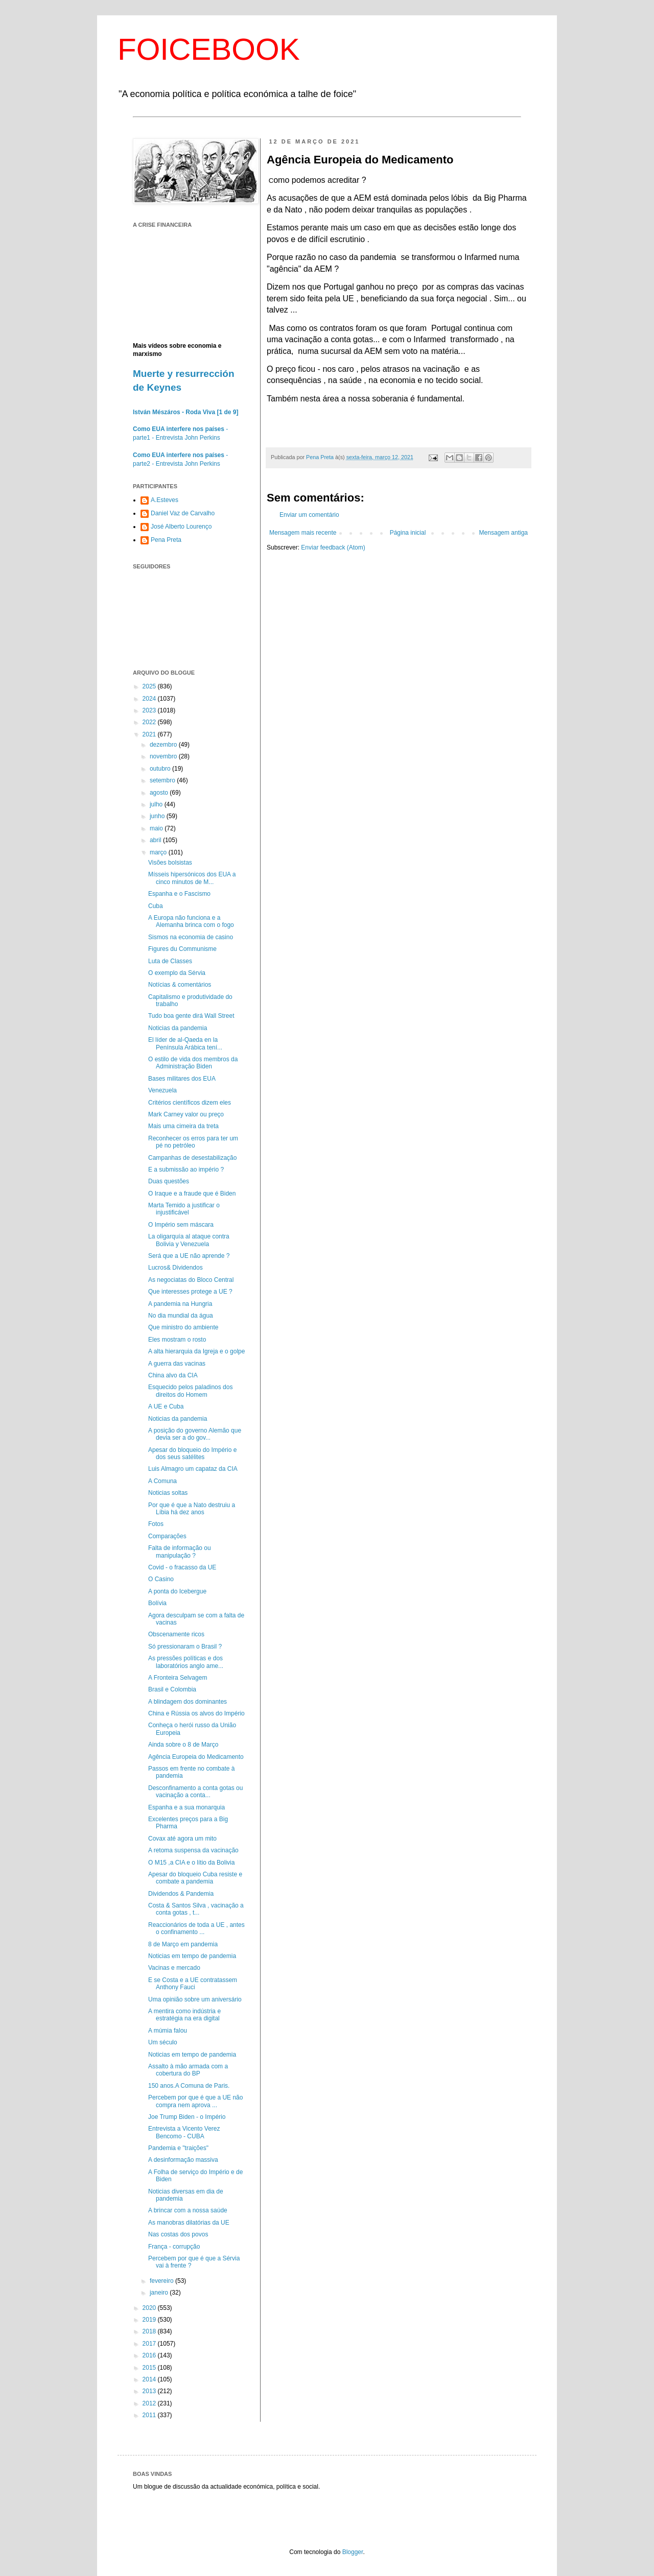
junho (158, 816)
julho (157, 804)
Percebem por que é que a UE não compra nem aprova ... (195, 2101)
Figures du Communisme (182, 948)
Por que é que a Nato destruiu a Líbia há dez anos (191, 1508)
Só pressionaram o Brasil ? (185, 1646)
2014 (150, 2379)
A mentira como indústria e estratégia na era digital (184, 2015)
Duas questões (168, 1181)
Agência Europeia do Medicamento (196, 1756)
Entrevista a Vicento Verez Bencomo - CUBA (184, 2132)
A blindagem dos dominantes (187, 1701)
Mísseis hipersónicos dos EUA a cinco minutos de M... (192, 878)
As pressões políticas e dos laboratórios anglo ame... (185, 1662)
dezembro (164, 744)
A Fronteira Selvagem (177, 1677)
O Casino (161, 1579)
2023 (150, 710)
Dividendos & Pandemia (181, 1893)
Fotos (156, 1524)
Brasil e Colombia (172, 1689)
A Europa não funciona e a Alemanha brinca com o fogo (191, 921)
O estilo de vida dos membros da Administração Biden (193, 1063)
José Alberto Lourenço (181, 526)
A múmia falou (167, 2030)
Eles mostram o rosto (177, 1339)
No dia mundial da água (180, 1315)
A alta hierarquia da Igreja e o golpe (196, 1351)
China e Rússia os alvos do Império (196, 1713)
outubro (161, 768)
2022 (150, 722)
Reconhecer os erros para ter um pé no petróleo (193, 1142)
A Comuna (162, 1481)
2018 (150, 2331)
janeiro (160, 2292)
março (159, 852)
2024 (150, 698)
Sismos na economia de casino (190, 937)
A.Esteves (164, 500)
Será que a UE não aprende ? (188, 1255)
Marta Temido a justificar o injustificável (184, 1209)
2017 (150, 2343)
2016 (150, 2355)
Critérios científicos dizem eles (189, 1102)
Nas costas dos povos (178, 2234)
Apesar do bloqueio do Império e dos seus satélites (192, 1453)
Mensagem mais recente (302, 532)
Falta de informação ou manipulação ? (179, 1551)
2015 (150, 2367)
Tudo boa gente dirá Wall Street (191, 1015)
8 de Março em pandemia (183, 1944)
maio (157, 828)
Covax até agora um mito (182, 1838)
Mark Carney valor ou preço (186, 1114)
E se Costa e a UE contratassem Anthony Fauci (192, 1983)
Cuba (155, 906)
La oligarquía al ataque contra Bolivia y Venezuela (188, 1240)
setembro (163, 780)
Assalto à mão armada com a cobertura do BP (188, 2070)
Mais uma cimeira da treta (183, 1126)
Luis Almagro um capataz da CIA (193, 1468)
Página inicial (408, 532)
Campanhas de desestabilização (192, 1157)
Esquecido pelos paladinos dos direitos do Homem (190, 1391)
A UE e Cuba (165, 1406)
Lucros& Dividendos (175, 1267)
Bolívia (157, 1603)
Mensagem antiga (503, 532)
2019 (150, 2319)
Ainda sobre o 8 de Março (183, 1744)
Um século (162, 2042)
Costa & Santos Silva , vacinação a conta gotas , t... (196, 1909)
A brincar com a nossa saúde (187, 2210)
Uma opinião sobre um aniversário (195, 1999)
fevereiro (162, 2280)
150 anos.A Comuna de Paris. (188, 2085)
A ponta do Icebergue (177, 1591)
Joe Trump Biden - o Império (186, 2116)
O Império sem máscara (181, 1224)
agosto (160, 792)
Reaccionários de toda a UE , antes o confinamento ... (196, 1928)
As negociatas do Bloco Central (190, 1279)
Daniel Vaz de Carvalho (183, 513)
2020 (150, 2307)
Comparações (167, 1536)
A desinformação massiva (183, 2159)
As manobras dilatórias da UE (188, 2222)
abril (156, 840)
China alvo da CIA (173, 1375)
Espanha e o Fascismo (179, 893)
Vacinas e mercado (174, 1967)
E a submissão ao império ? (186, 1169)
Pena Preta (166, 539)
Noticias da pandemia (177, 1028)
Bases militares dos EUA (182, 1078)
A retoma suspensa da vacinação (193, 1850)
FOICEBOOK (209, 49)
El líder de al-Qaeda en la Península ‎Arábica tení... (185, 1043)
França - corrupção (174, 2246)
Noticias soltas (168, 1492)
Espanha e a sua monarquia (186, 1807)
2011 (150, 2415)
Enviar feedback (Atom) (333, 547)
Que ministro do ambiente (183, 1327)
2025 (150, 686)
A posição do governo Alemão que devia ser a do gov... (194, 1434)
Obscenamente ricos (176, 1634)
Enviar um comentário (309, 514)
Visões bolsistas (170, 862)
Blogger (352, 2552)
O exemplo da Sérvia (176, 972)
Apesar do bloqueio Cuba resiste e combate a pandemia (195, 1878)
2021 (150, 734)
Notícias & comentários (179, 984)
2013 (150, 2391)
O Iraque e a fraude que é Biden (192, 1193)
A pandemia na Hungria (180, 1303)
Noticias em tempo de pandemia (192, 1956)
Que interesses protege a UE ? (190, 1291)
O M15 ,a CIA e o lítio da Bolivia (191, 1862)
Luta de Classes (170, 961)
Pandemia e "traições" (178, 2148)
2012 (150, 2403)
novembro (164, 756)
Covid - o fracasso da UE (182, 1567)
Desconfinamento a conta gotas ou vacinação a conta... (195, 1791)
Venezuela (162, 1090)
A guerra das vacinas (176, 1363)
